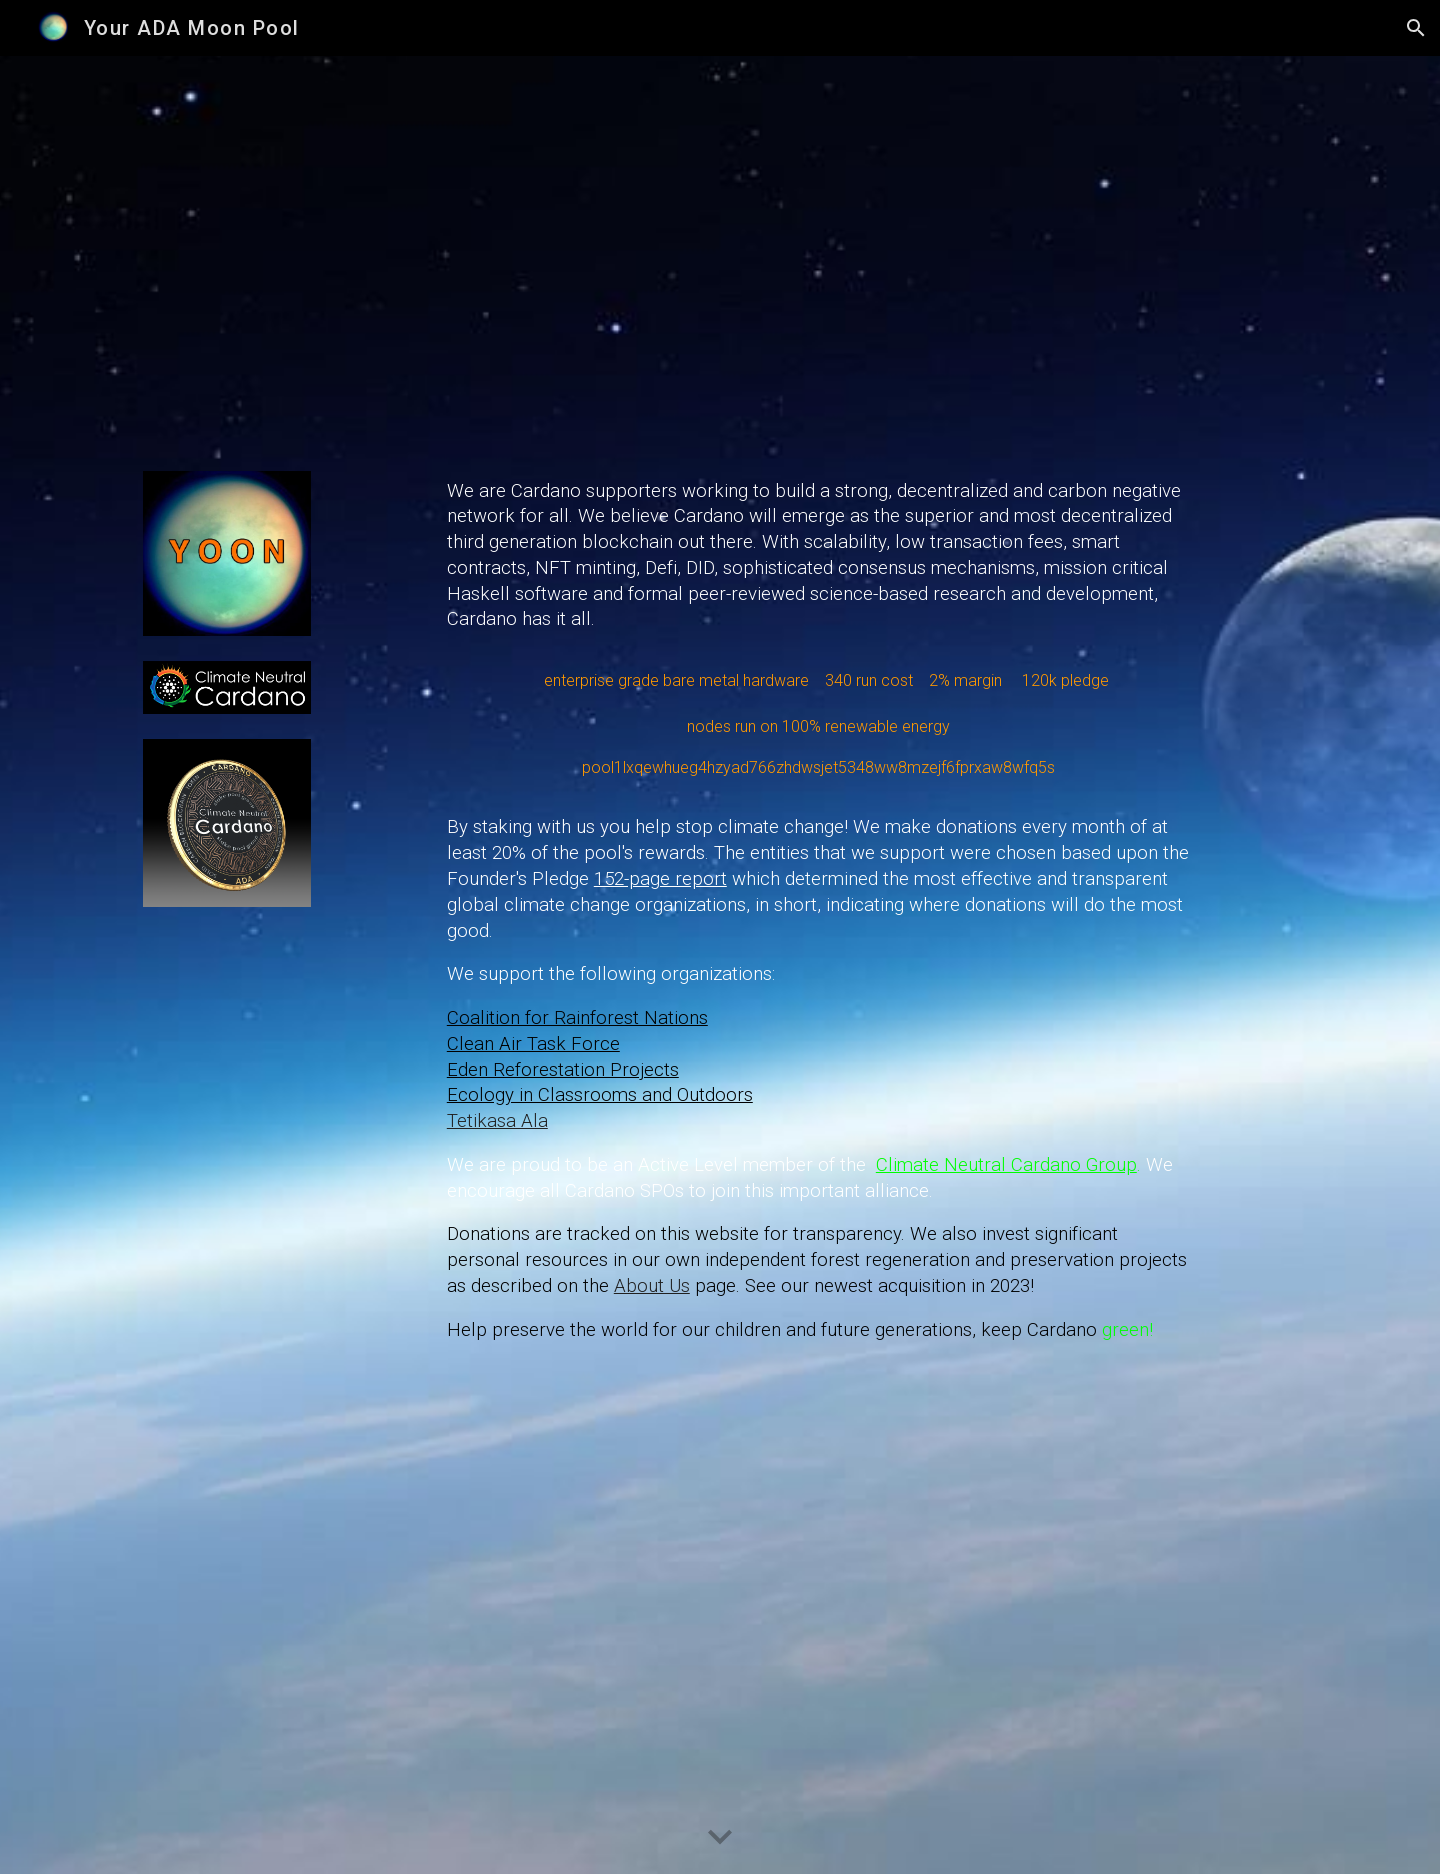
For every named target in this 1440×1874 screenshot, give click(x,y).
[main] (819, 965)
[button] (1416, 28)
